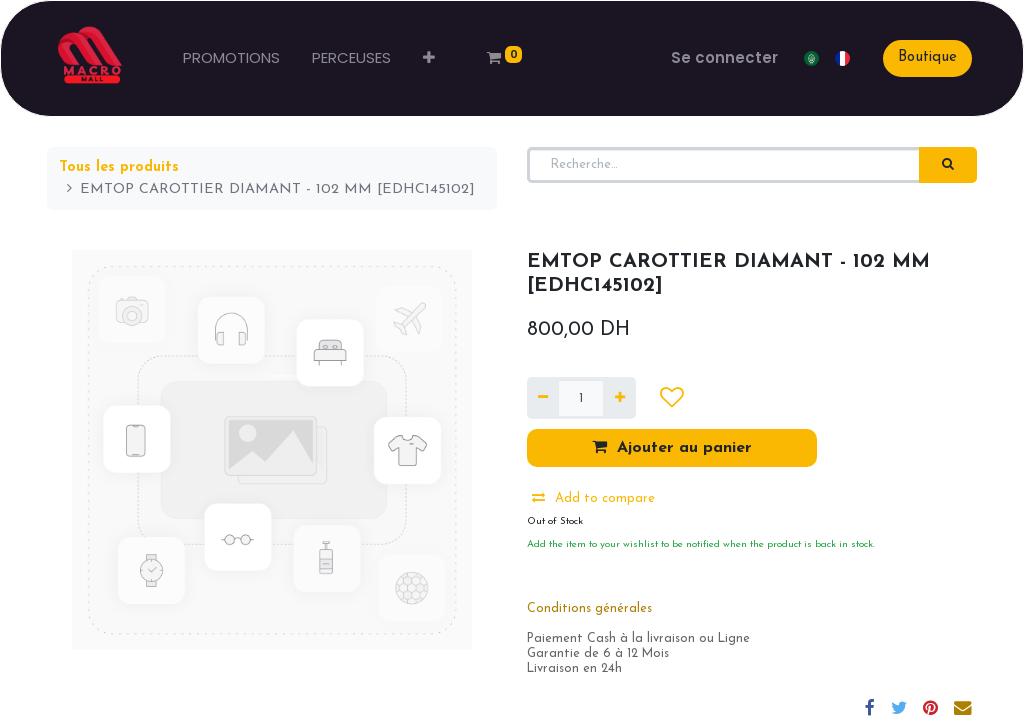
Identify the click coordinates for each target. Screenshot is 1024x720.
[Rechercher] (948, 165)
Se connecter (724, 57)
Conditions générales (589, 609)
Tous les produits (119, 167)
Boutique (927, 57)
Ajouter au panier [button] (672, 447)
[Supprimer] (543, 398)
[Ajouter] (619, 398)
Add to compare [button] (593, 498)
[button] (429, 58)
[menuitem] (231, 58)
